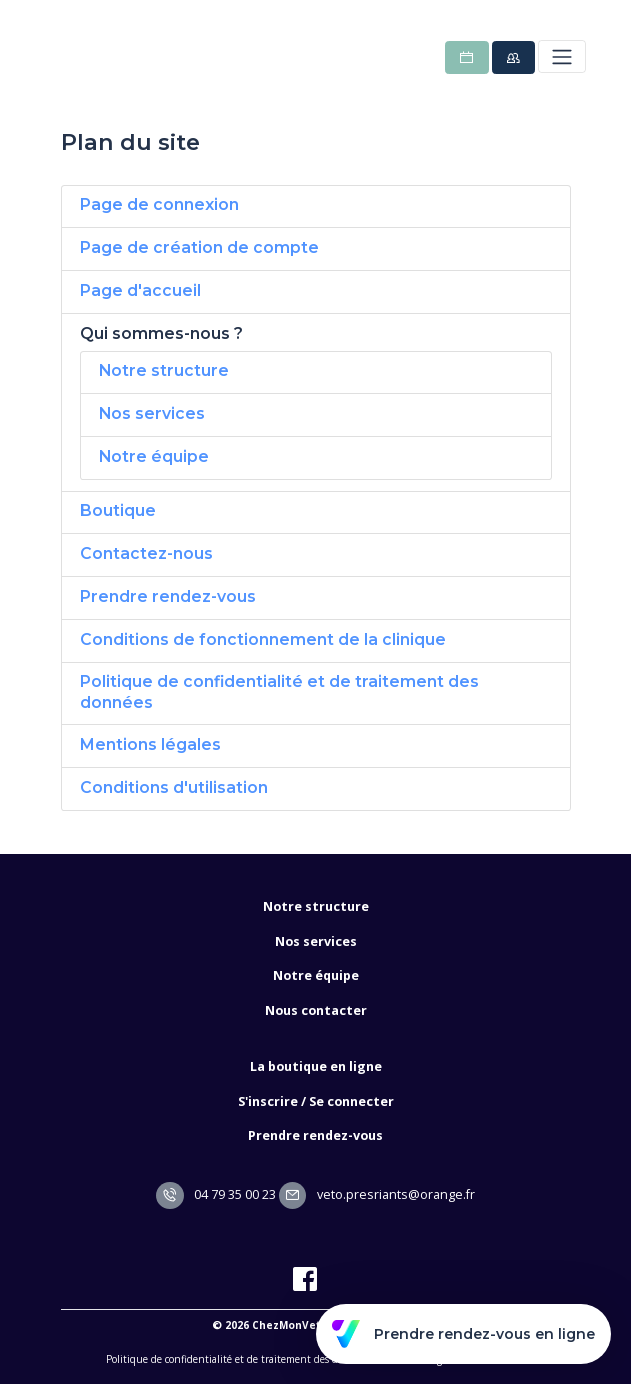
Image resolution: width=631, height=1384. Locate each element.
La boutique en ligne (316, 1066)
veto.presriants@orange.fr (377, 1194)
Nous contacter (316, 1010)
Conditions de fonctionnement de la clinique (263, 639)
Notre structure (164, 370)
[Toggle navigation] (561, 56)
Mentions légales (150, 744)
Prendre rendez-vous (168, 596)
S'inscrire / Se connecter (316, 1101)
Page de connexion (159, 204)
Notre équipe (154, 456)
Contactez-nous (146, 553)
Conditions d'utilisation (174, 787)
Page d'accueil (140, 290)
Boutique (118, 510)
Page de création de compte (199, 247)
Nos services (152, 413)
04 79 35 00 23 (216, 1194)
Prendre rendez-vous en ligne (463, 1334)
